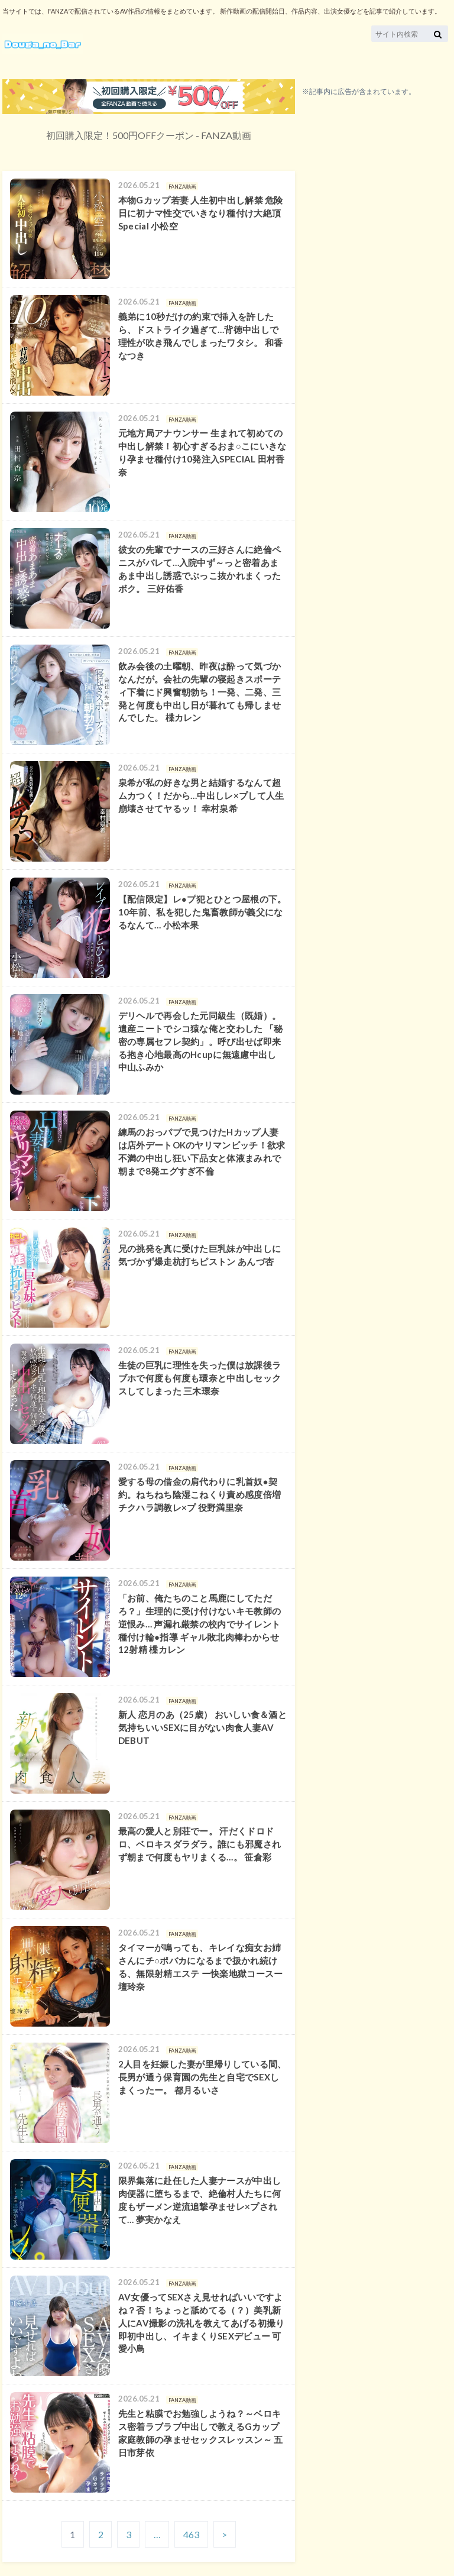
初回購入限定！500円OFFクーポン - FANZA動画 (148, 135)
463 (191, 2534)
